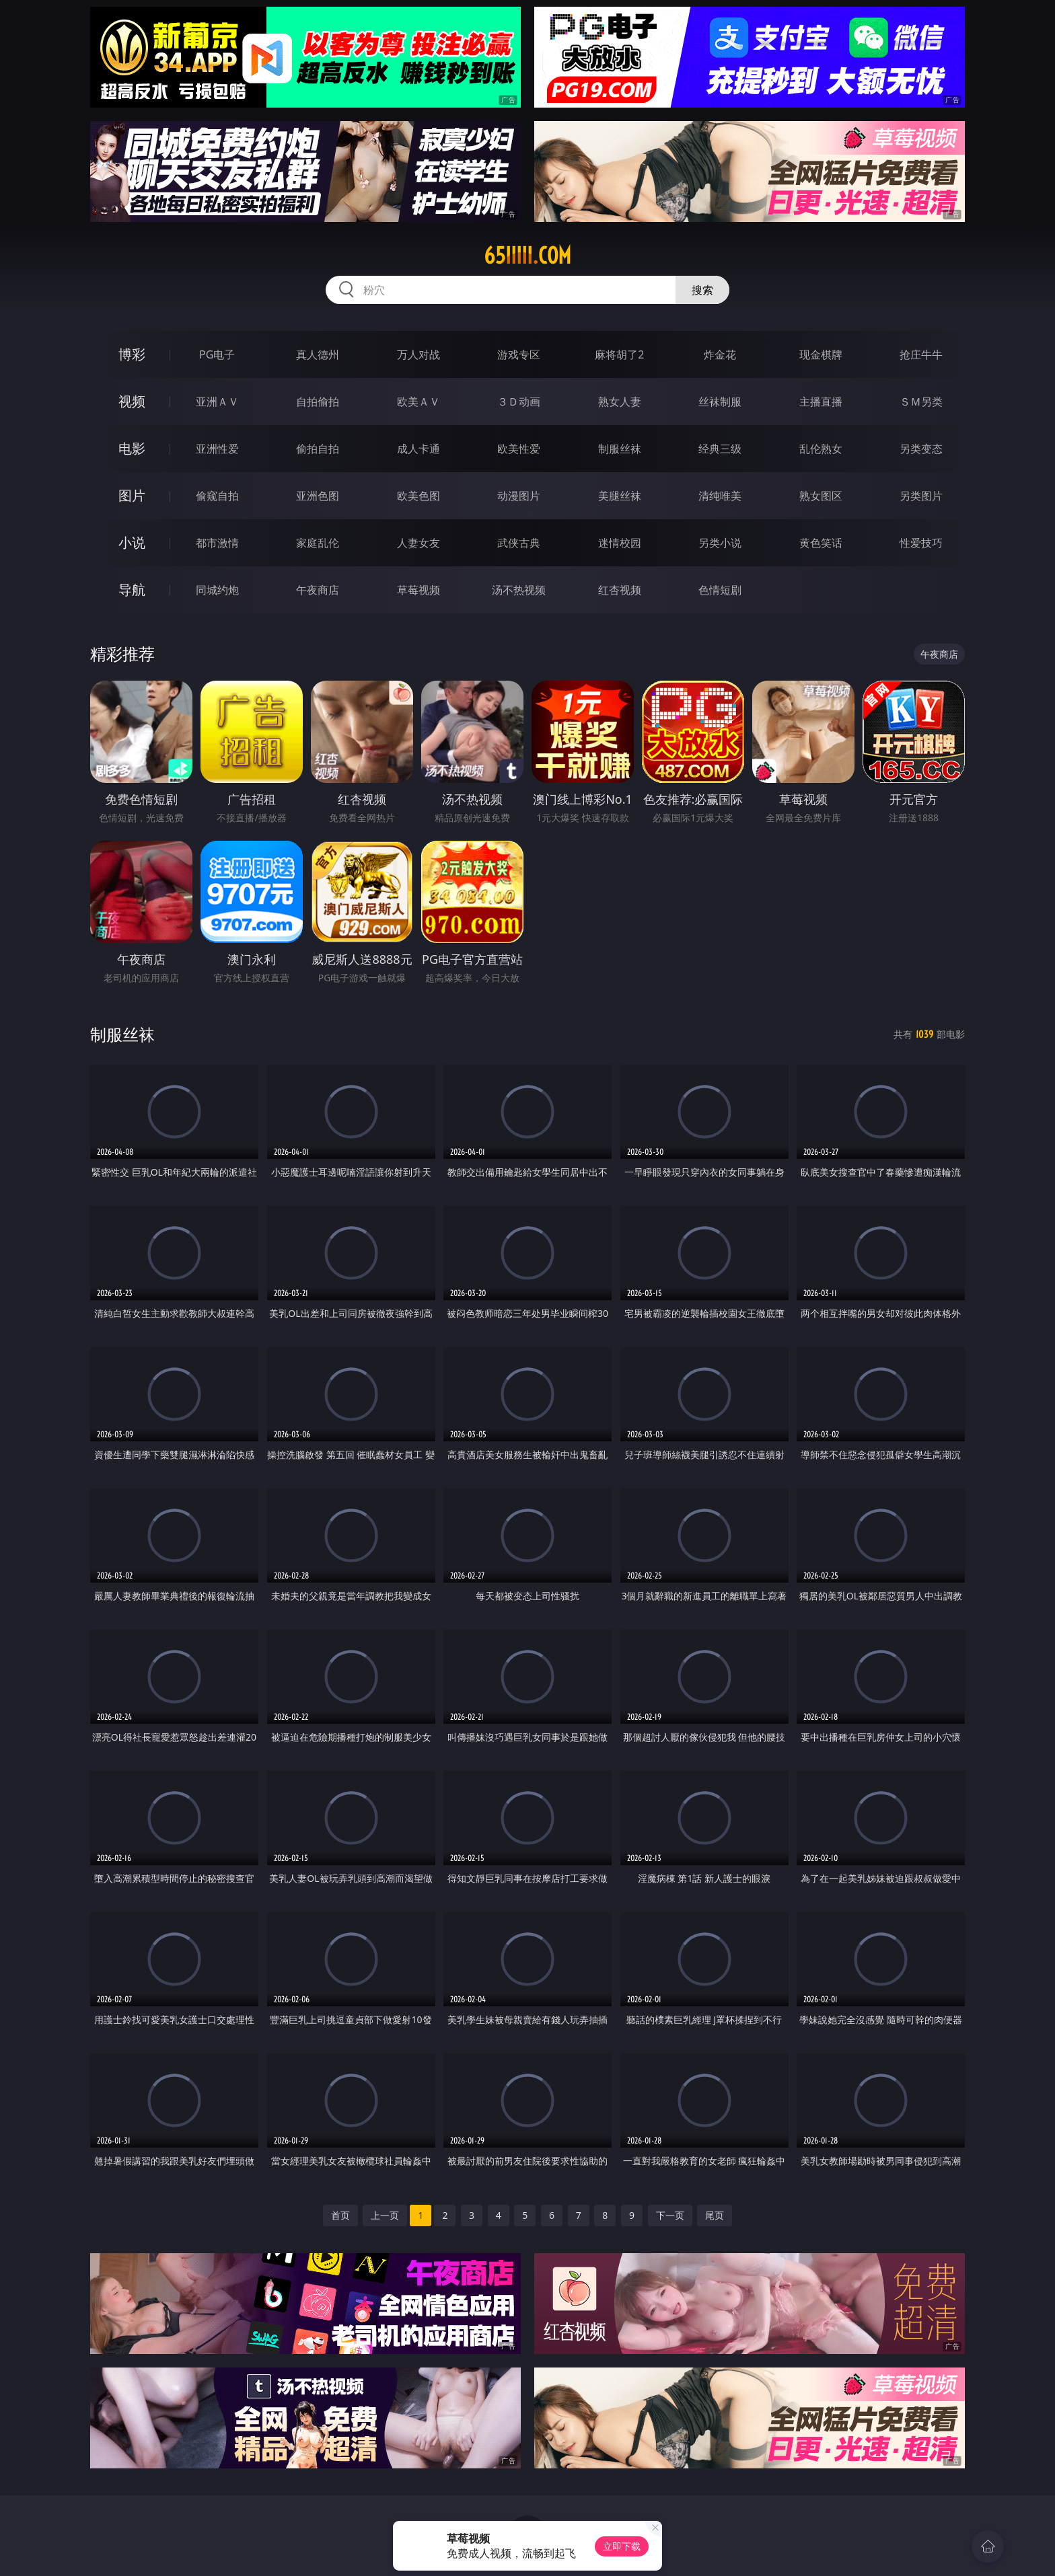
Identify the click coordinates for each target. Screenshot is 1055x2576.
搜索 (702, 289)
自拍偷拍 (317, 401)
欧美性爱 (518, 448)
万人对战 (418, 354)
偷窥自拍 (217, 495)
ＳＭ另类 (921, 401)
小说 (131, 542)
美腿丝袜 (619, 495)
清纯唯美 (719, 495)
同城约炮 (217, 589)
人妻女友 (418, 542)
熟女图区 (820, 495)
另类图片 (921, 495)
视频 (131, 401)
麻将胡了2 (619, 354)
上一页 (385, 2215)
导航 (131, 589)
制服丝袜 (619, 448)
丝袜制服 (719, 401)
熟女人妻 (619, 401)
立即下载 (622, 2546)
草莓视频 (418, 589)
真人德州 (317, 354)
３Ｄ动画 (518, 401)
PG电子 (217, 354)
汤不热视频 (519, 589)
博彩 (131, 354)
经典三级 (719, 448)
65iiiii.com (527, 255)
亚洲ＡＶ (217, 401)
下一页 (670, 2215)
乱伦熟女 (820, 448)
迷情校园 (619, 542)
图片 (131, 495)
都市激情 (217, 542)
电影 (131, 448)
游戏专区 (518, 354)
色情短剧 (719, 589)
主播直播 (820, 401)
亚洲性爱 (217, 448)
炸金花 (720, 354)
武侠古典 (518, 542)
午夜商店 (317, 589)
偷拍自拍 (317, 448)
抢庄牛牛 (921, 354)
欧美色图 (418, 495)
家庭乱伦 (317, 542)
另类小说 (719, 542)
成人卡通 (418, 448)
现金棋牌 (820, 354)
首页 (340, 2215)
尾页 (714, 2215)
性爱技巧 (921, 542)
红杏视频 (619, 589)
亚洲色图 (317, 495)
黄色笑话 (820, 542)
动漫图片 (518, 495)
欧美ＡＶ (418, 401)
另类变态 (921, 448)
